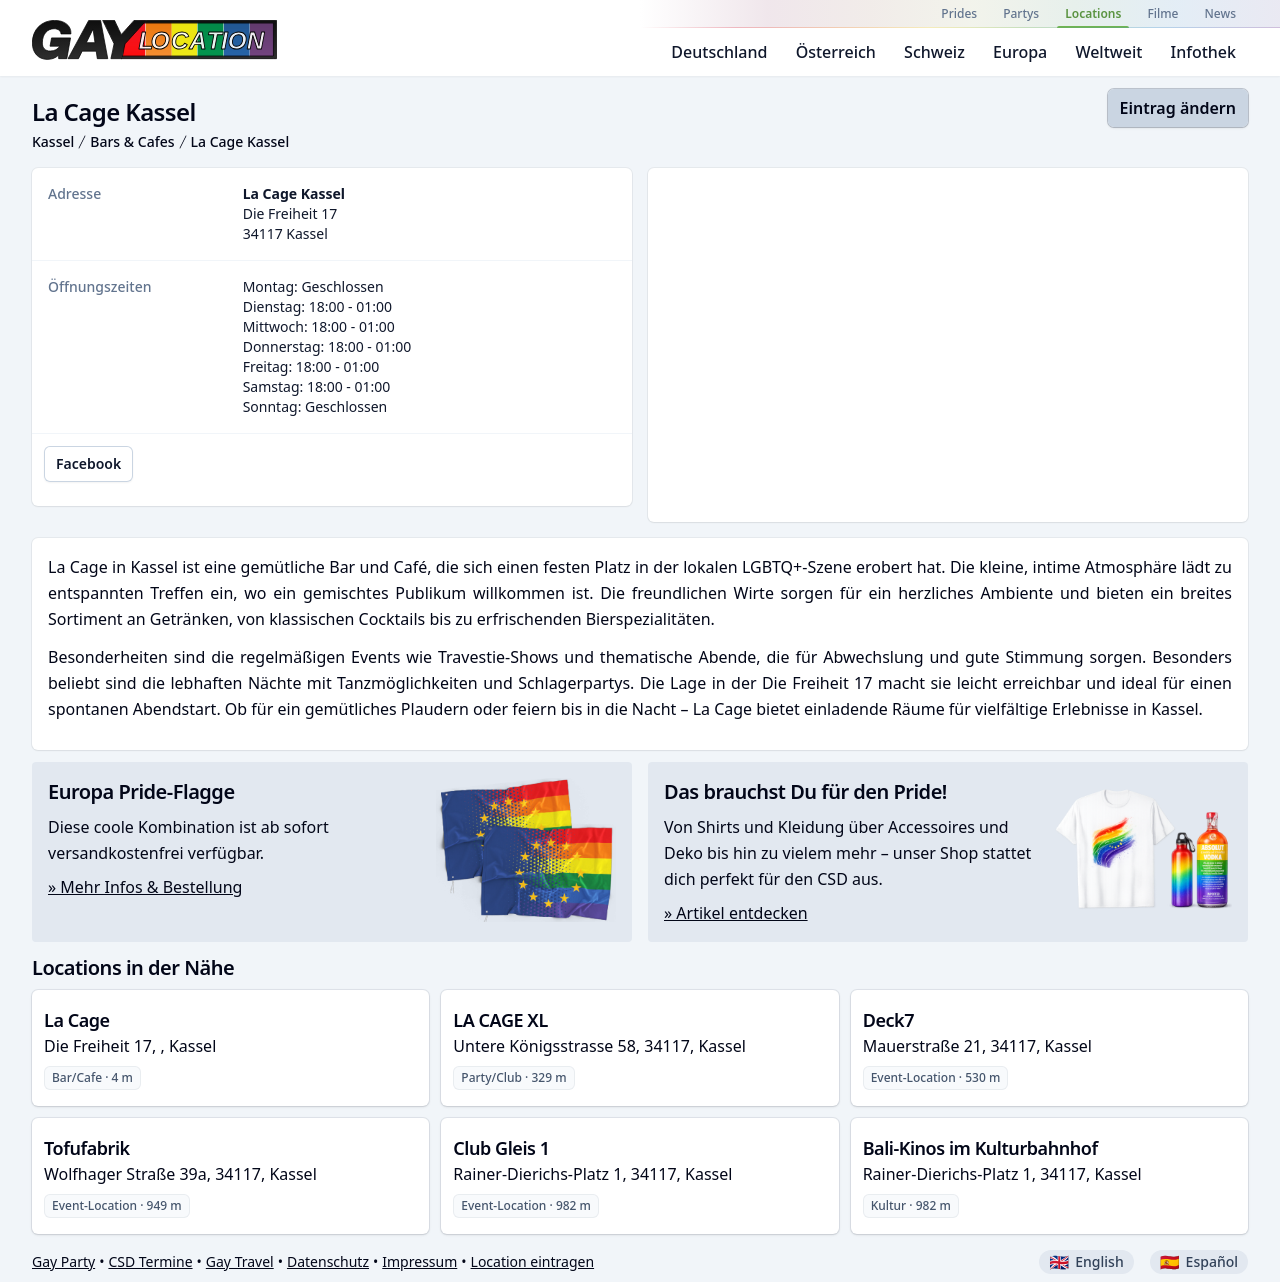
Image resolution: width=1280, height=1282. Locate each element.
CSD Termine (150, 1261)
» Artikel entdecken (736, 913)
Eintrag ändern (1178, 108)
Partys (1021, 13)
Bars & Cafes (132, 141)
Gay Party (63, 1261)
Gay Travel (240, 1261)
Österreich (836, 52)
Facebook (88, 463)
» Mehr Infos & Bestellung (145, 887)
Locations (1093, 13)
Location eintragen (533, 1261)
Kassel (53, 141)
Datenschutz (328, 1261)
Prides (959, 13)
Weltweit (1108, 52)
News (1220, 13)
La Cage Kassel (240, 141)
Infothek (1203, 52)
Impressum (419, 1261)
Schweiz (934, 52)
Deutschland (719, 52)
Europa (1020, 52)
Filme (1162, 13)
